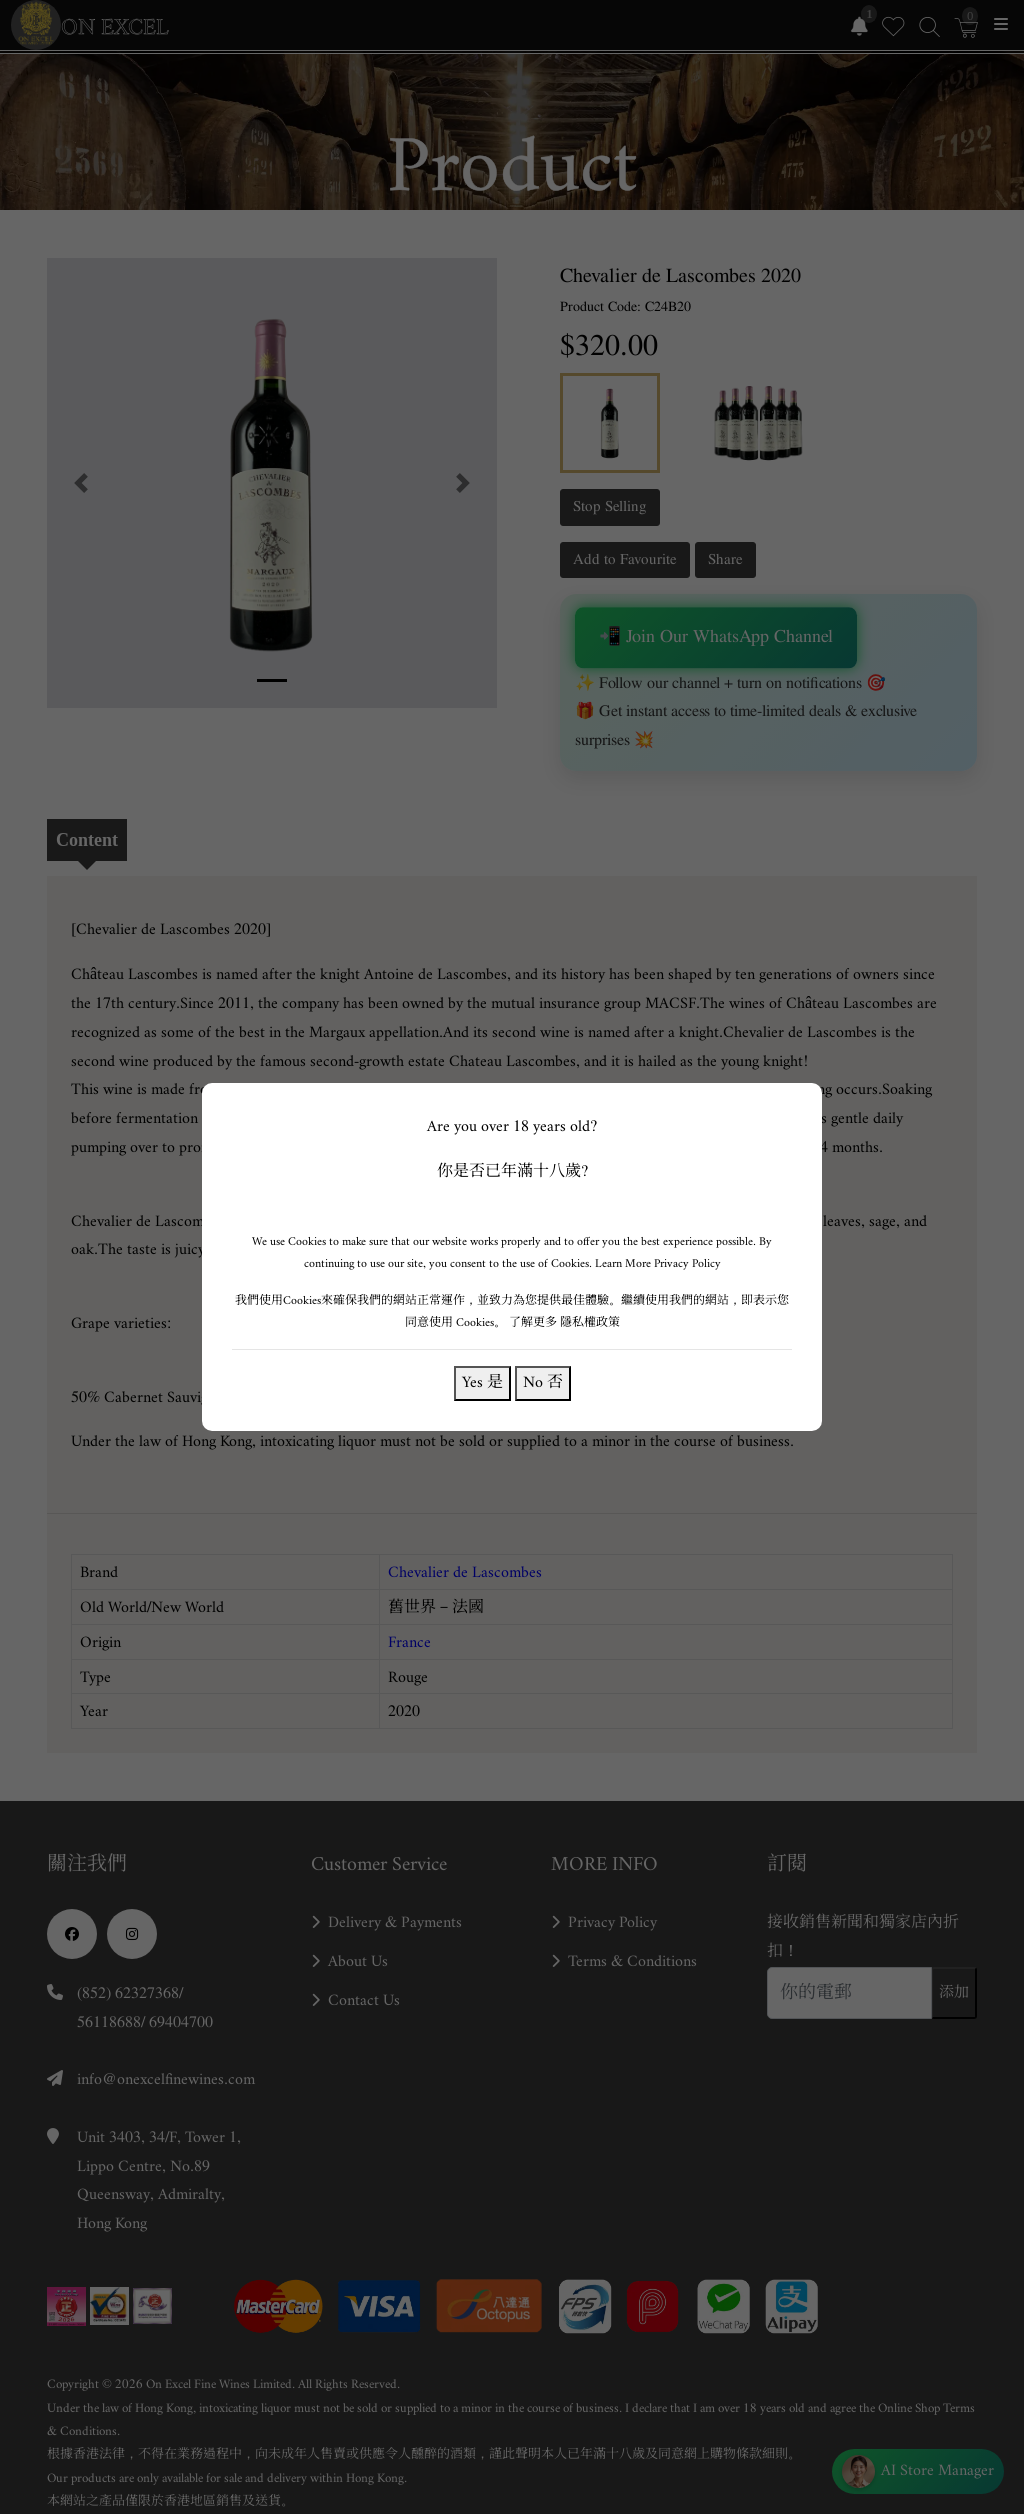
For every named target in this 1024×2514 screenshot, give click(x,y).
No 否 (542, 1382)
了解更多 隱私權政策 (564, 1322)
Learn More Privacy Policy (656, 1263)
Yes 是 (482, 1382)
